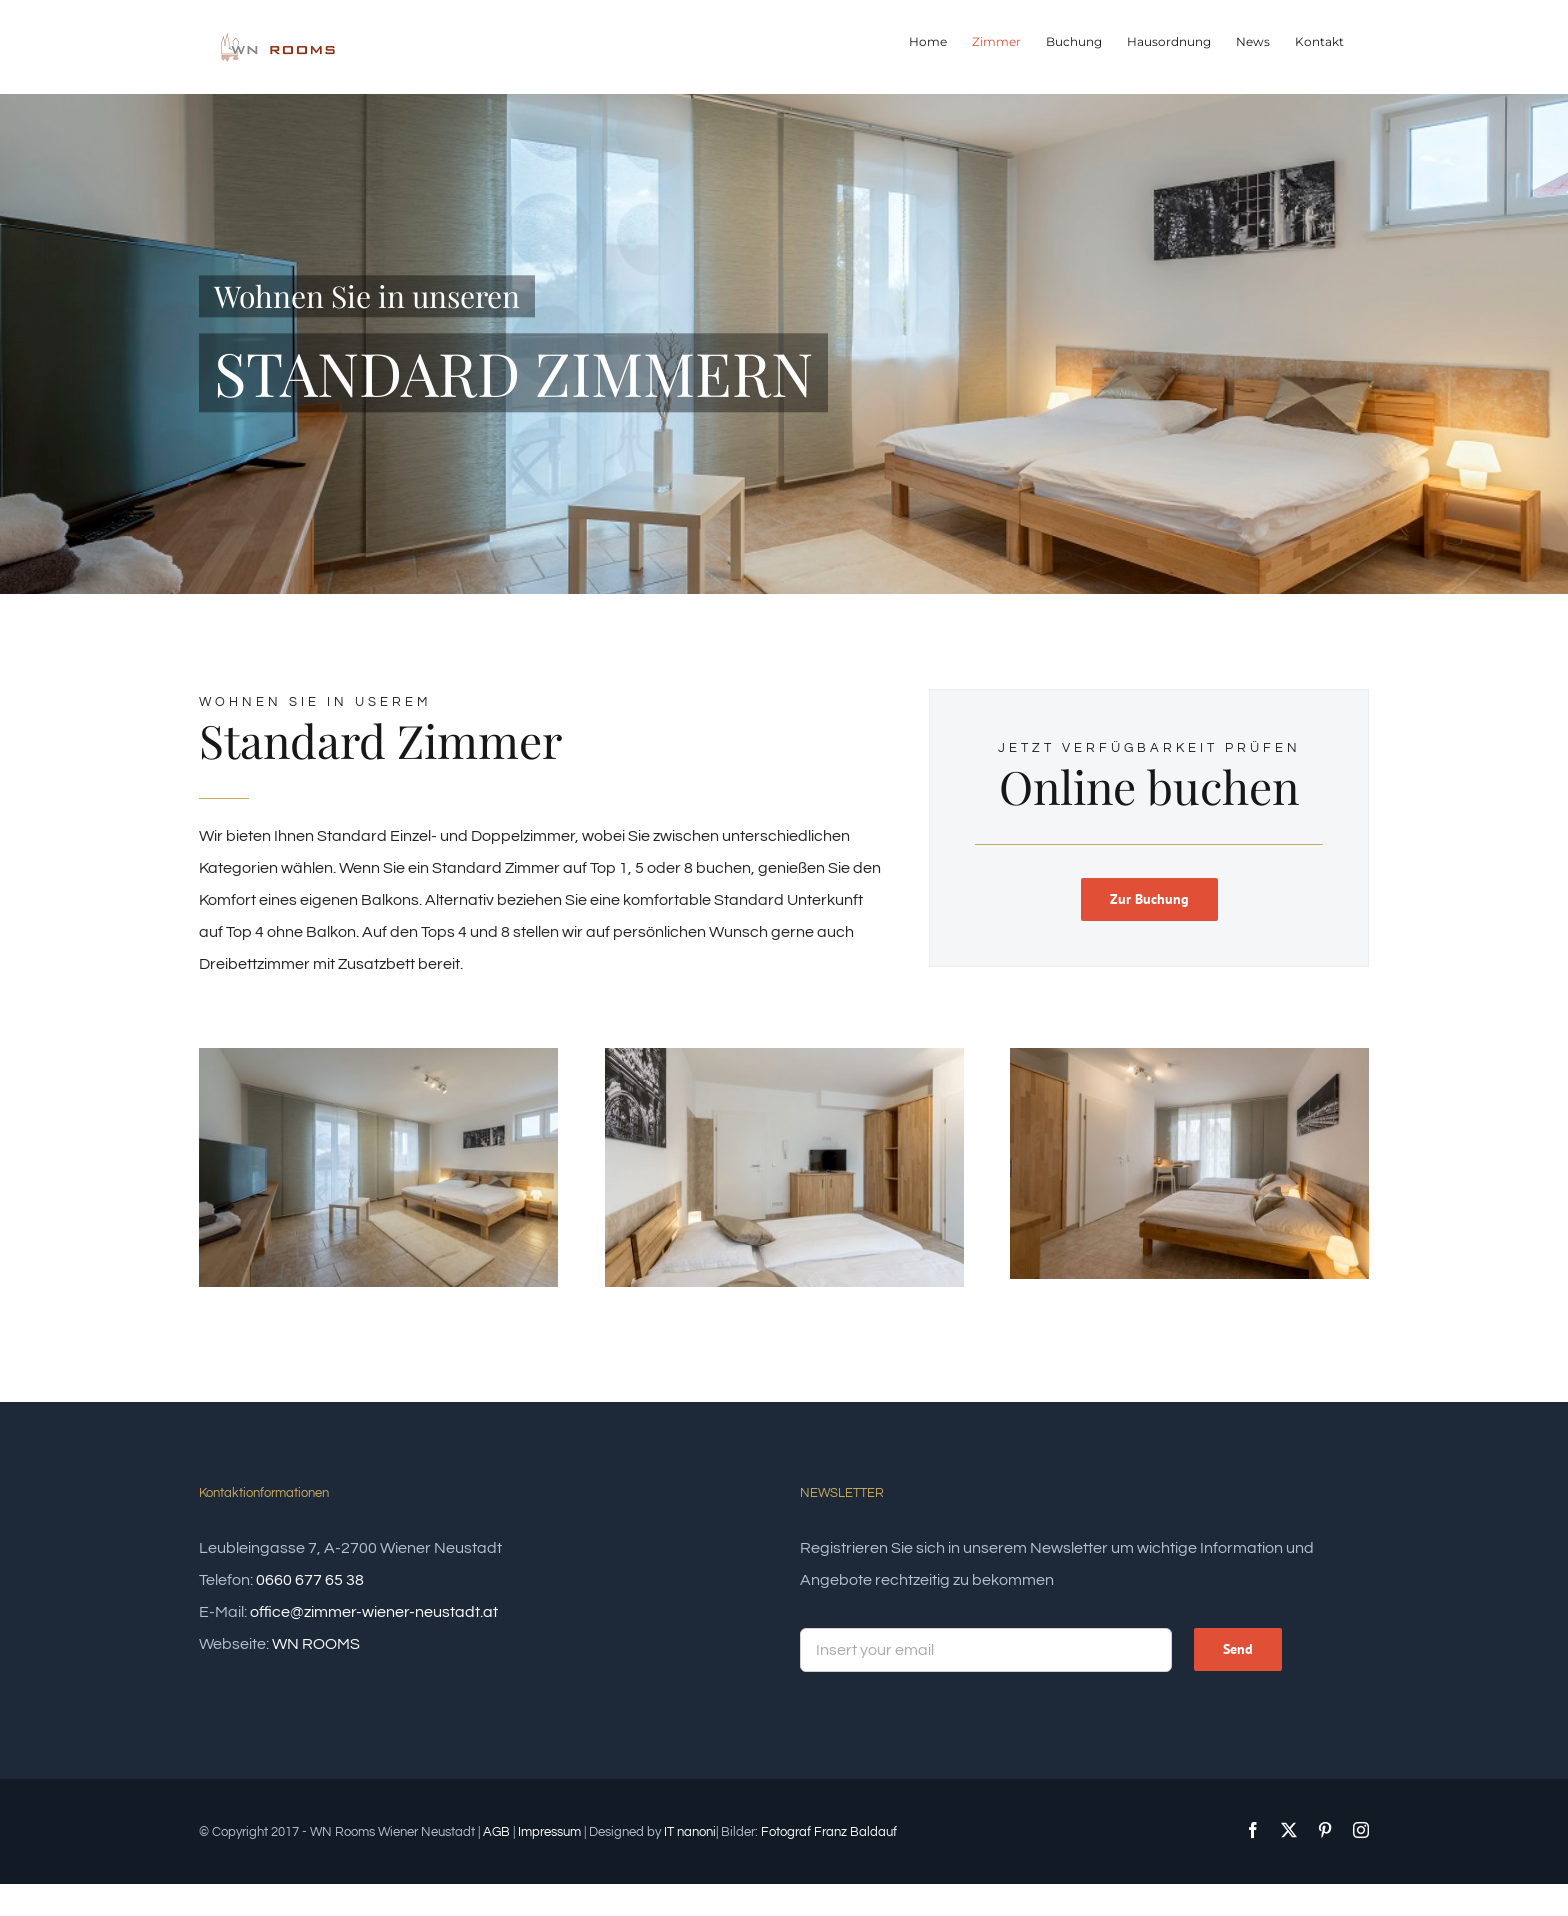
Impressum (549, 1832)
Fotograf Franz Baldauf (829, 1832)
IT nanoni (690, 1832)
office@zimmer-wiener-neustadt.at (374, 1612)
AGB (496, 1832)
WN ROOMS (316, 1644)
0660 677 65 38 (310, 1580)
